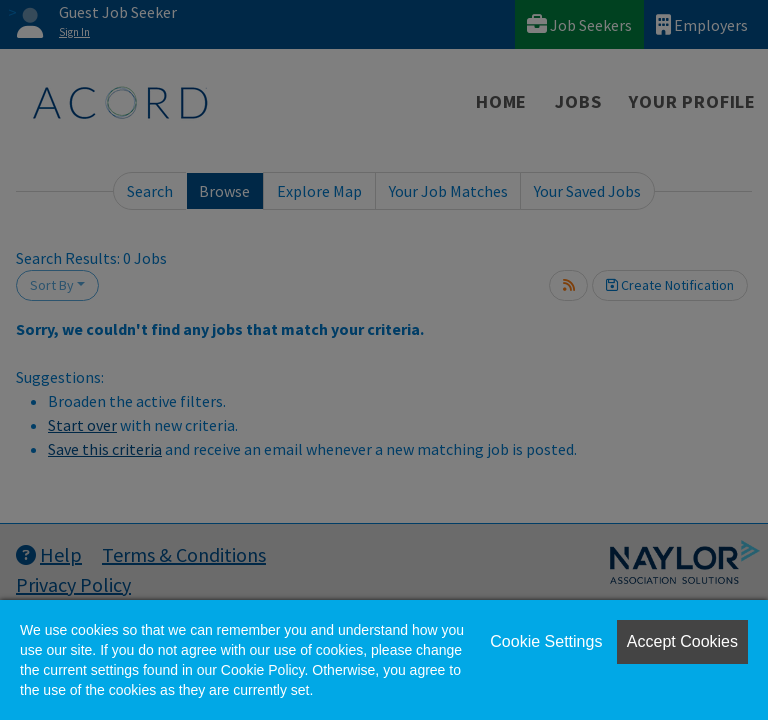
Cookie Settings (546, 641)
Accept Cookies (682, 641)
